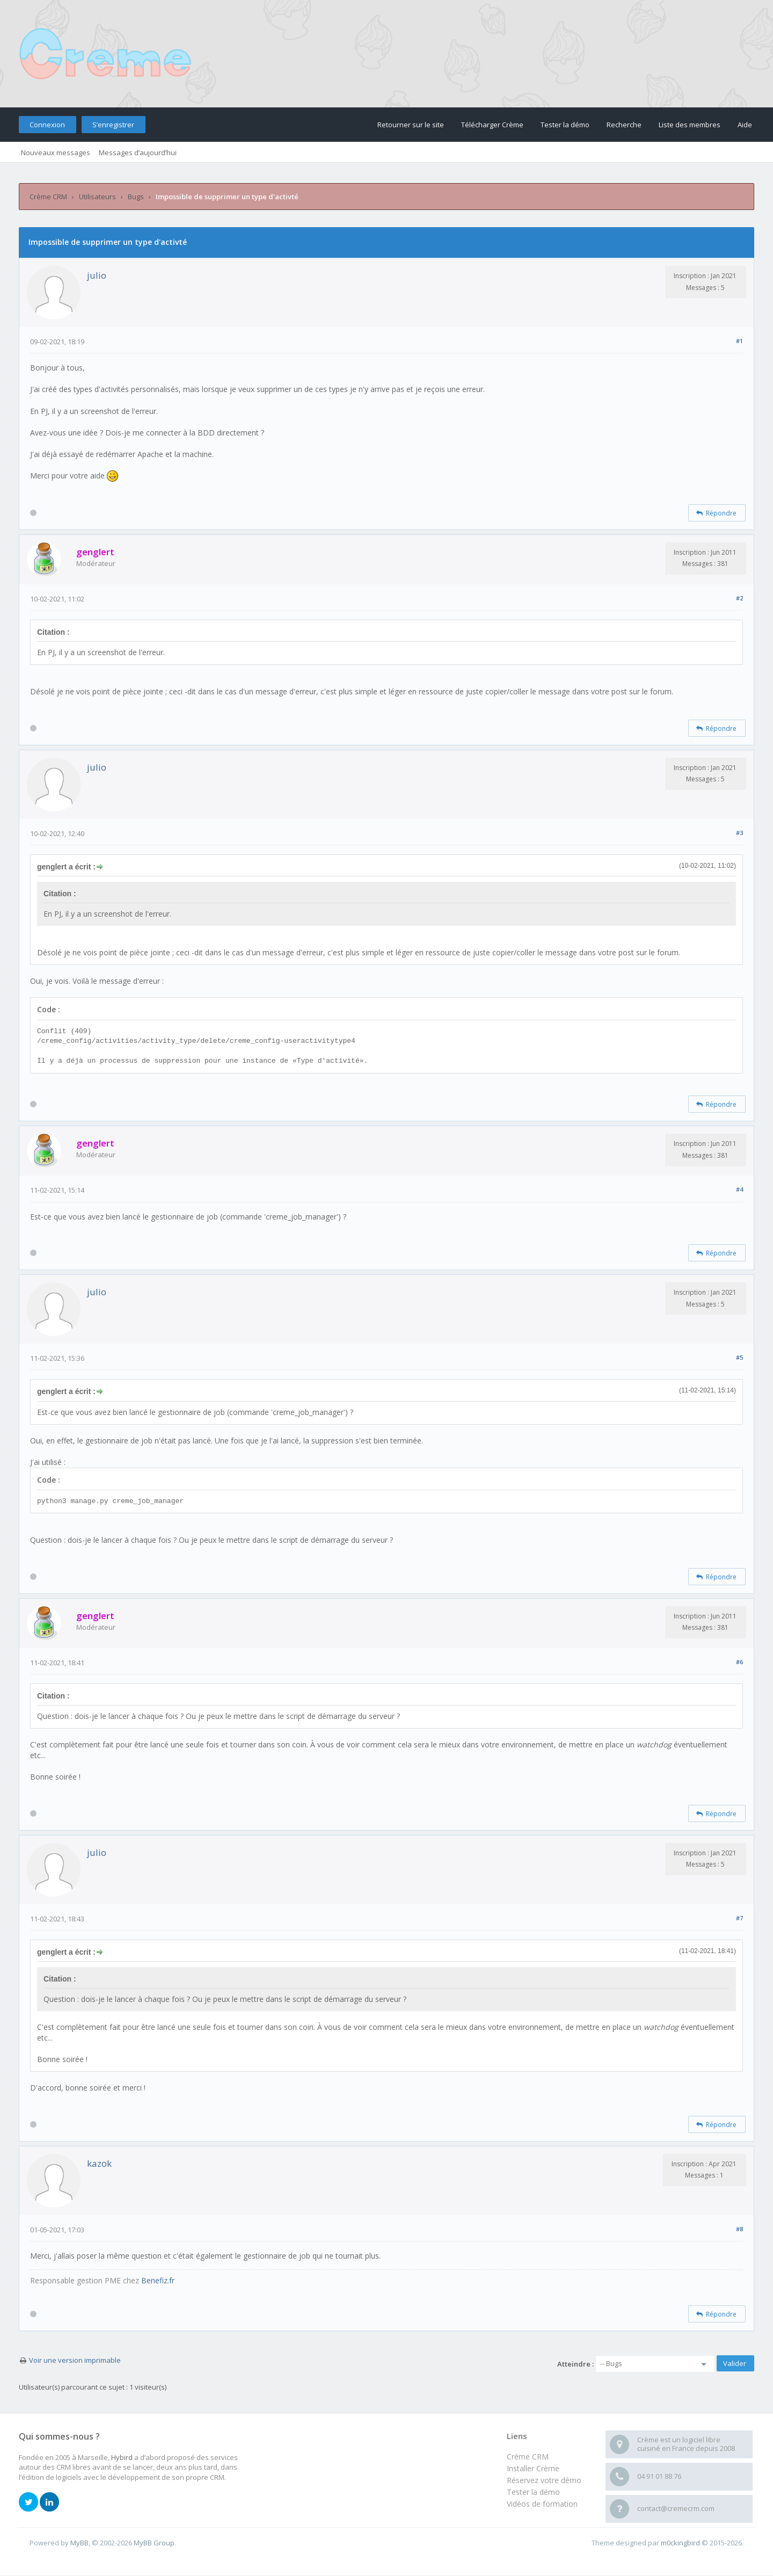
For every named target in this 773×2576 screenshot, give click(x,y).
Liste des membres (689, 124)
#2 (739, 598)
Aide (745, 124)
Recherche (624, 124)
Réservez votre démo (544, 2480)
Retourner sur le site (410, 124)
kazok (99, 2163)
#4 (739, 1189)
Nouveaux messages (55, 152)
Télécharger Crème (492, 124)
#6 (739, 1662)
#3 (739, 833)
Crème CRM (48, 196)
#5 (739, 1357)
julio (96, 275)
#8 (739, 2229)
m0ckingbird (680, 2543)
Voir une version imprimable (75, 2360)
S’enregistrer (113, 124)
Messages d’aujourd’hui (138, 152)
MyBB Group (154, 2543)
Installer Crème (533, 2468)
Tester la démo (565, 124)
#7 (739, 1918)
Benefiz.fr (157, 2280)
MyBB (79, 2543)
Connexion (47, 124)
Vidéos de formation (542, 2504)
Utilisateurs (97, 196)
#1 (739, 341)
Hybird (122, 2457)
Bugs (136, 196)
